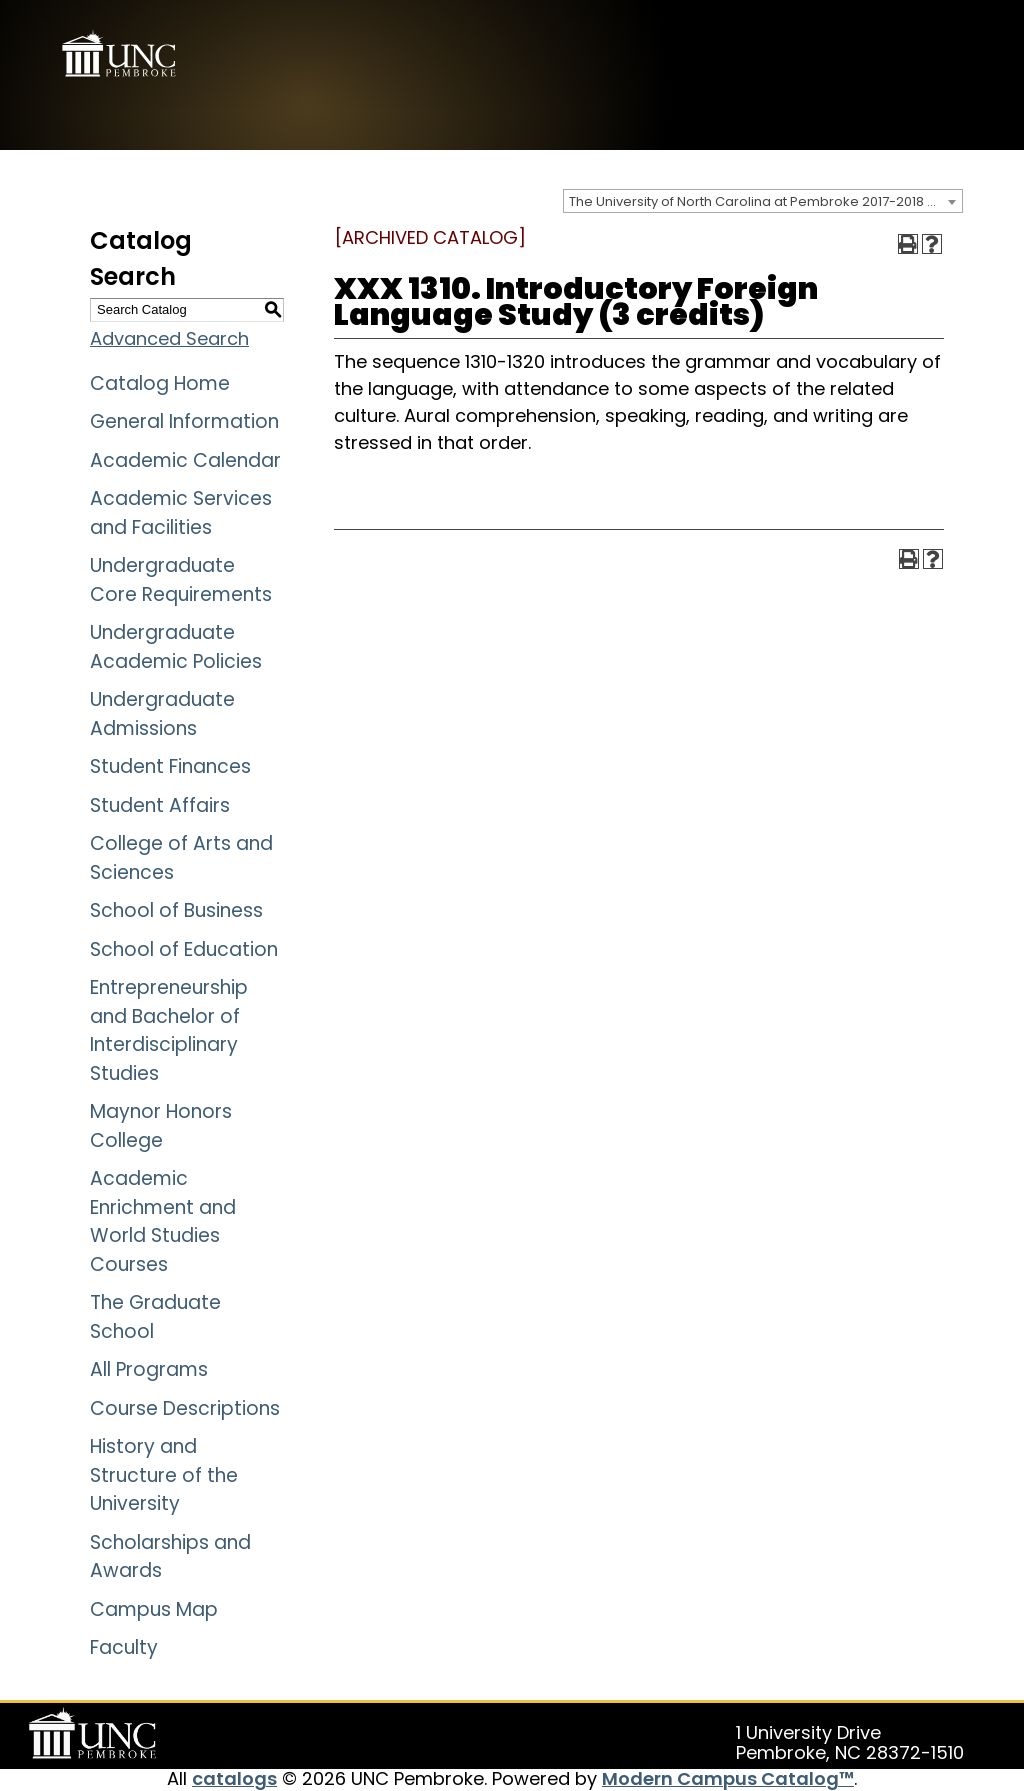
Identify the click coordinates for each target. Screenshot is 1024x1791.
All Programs (149, 1369)
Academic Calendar (185, 460)
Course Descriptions (185, 1408)
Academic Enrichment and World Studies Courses (163, 1221)
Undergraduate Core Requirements (181, 580)
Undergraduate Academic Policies (176, 647)
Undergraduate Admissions (162, 714)
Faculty (124, 1647)
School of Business (176, 910)
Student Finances (170, 766)
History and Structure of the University (164, 1475)
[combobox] (763, 201)
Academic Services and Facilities (181, 513)
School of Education (184, 949)
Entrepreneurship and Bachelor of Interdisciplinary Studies (169, 1030)
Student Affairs (160, 805)
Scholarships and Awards (170, 1557)
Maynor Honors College (161, 1126)
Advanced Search (169, 338)
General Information (184, 421)
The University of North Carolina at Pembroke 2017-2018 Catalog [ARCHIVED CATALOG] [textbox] (765, 201)
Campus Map (154, 1609)
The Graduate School (155, 1317)
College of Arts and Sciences (181, 858)
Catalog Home (160, 383)
